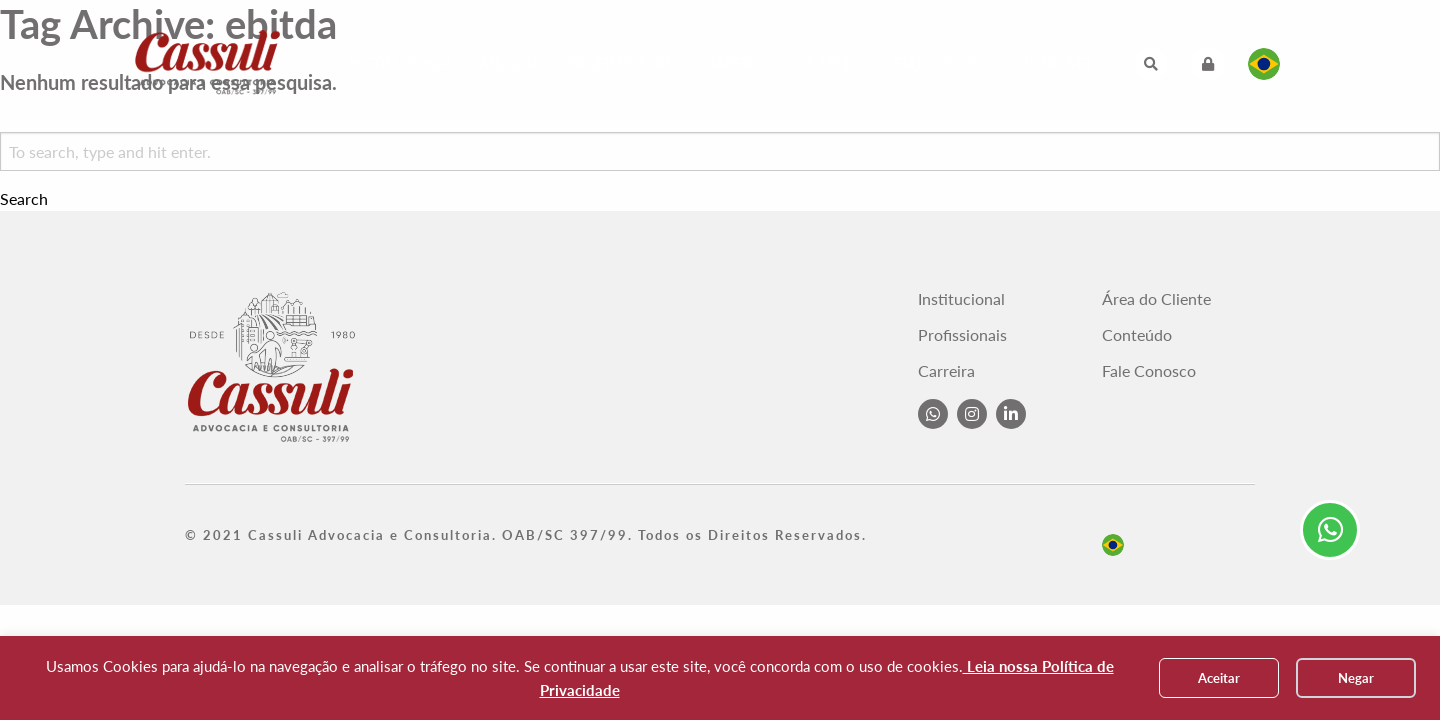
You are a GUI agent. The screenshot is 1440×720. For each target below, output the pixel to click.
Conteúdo (827, 63)
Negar (1356, 678)
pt (1113, 545)
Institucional (402, 63)
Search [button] (24, 199)
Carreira (731, 63)
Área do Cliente (1156, 299)
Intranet (1059, 63)
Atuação (511, 63)
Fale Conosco (946, 63)
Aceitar (1219, 678)
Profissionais (620, 63)
